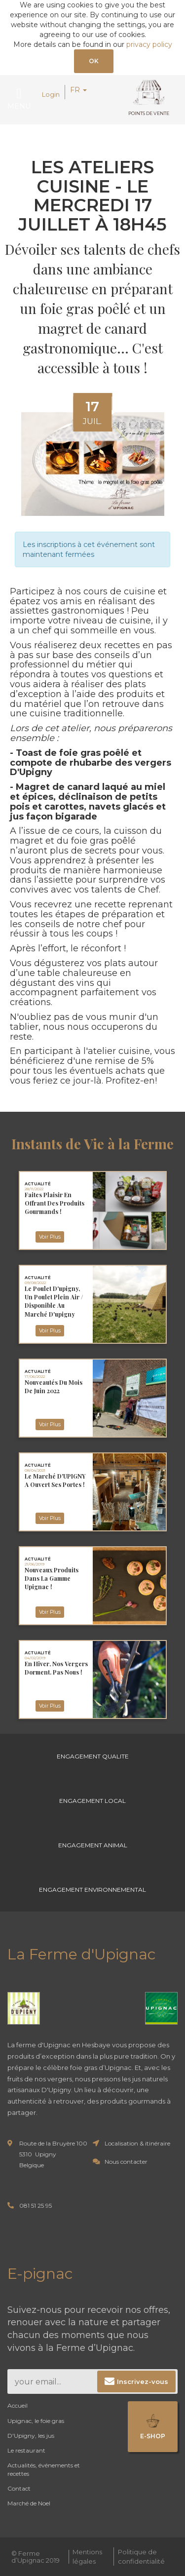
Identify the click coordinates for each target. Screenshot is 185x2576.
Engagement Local (92, 1800)
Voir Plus (50, 1237)
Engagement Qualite (93, 1756)
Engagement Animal (92, 1845)
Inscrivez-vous (142, 2381)
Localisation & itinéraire (137, 2143)
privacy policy (149, 44)
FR (78, 89)
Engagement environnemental (92, 1889)
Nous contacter (126, 2161)
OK (94, 61)
